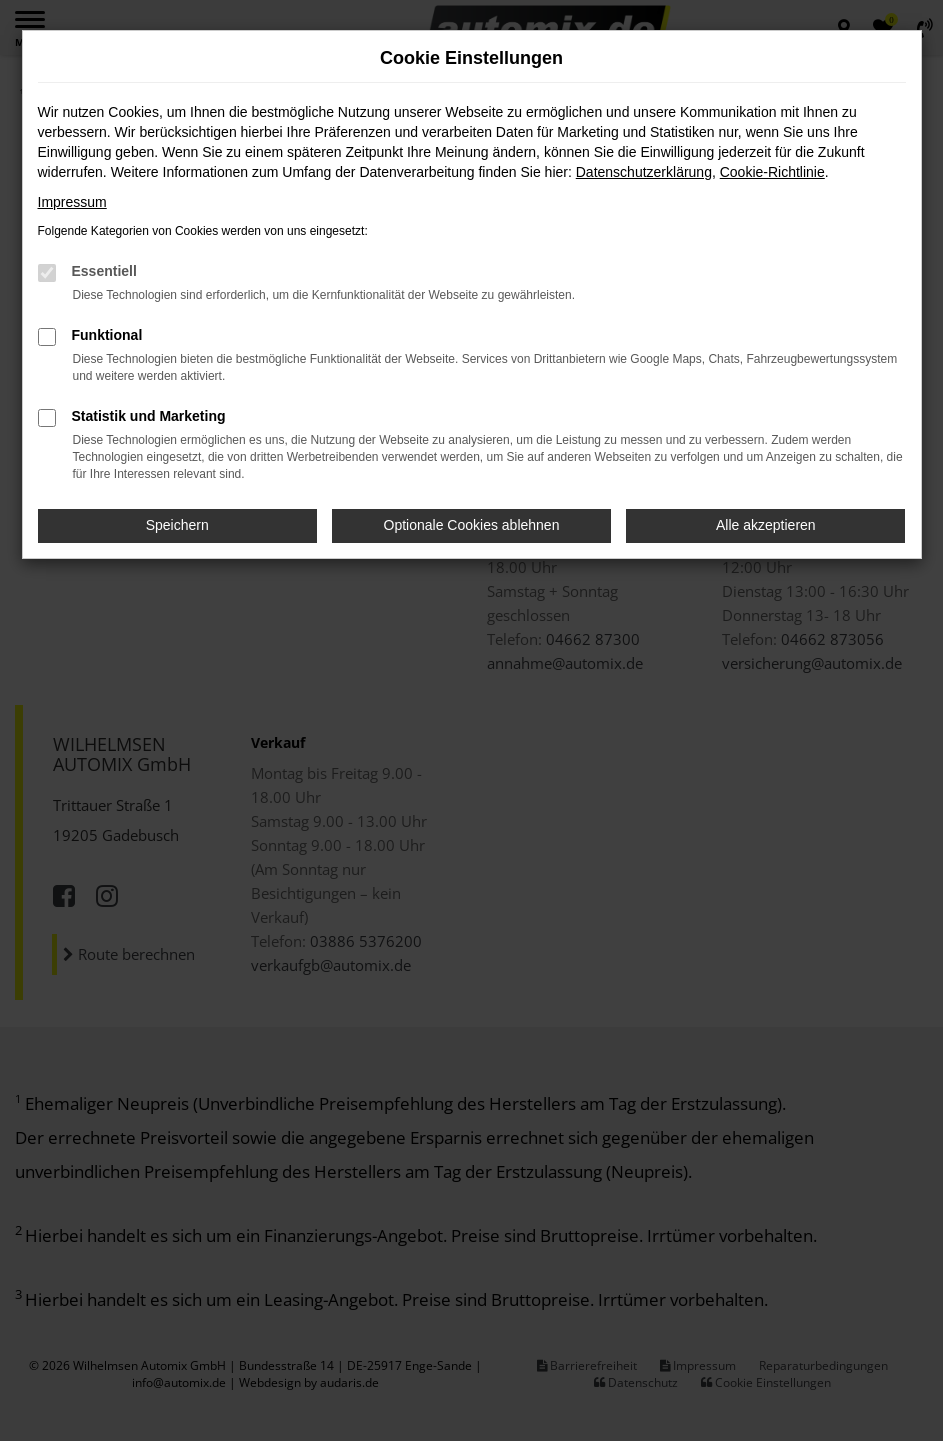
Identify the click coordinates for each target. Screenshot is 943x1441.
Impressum (72, 202)
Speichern (177, 525)
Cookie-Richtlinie (772, 172)
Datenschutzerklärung (644, 172)
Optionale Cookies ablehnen (472, 525)
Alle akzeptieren (766, 525)
